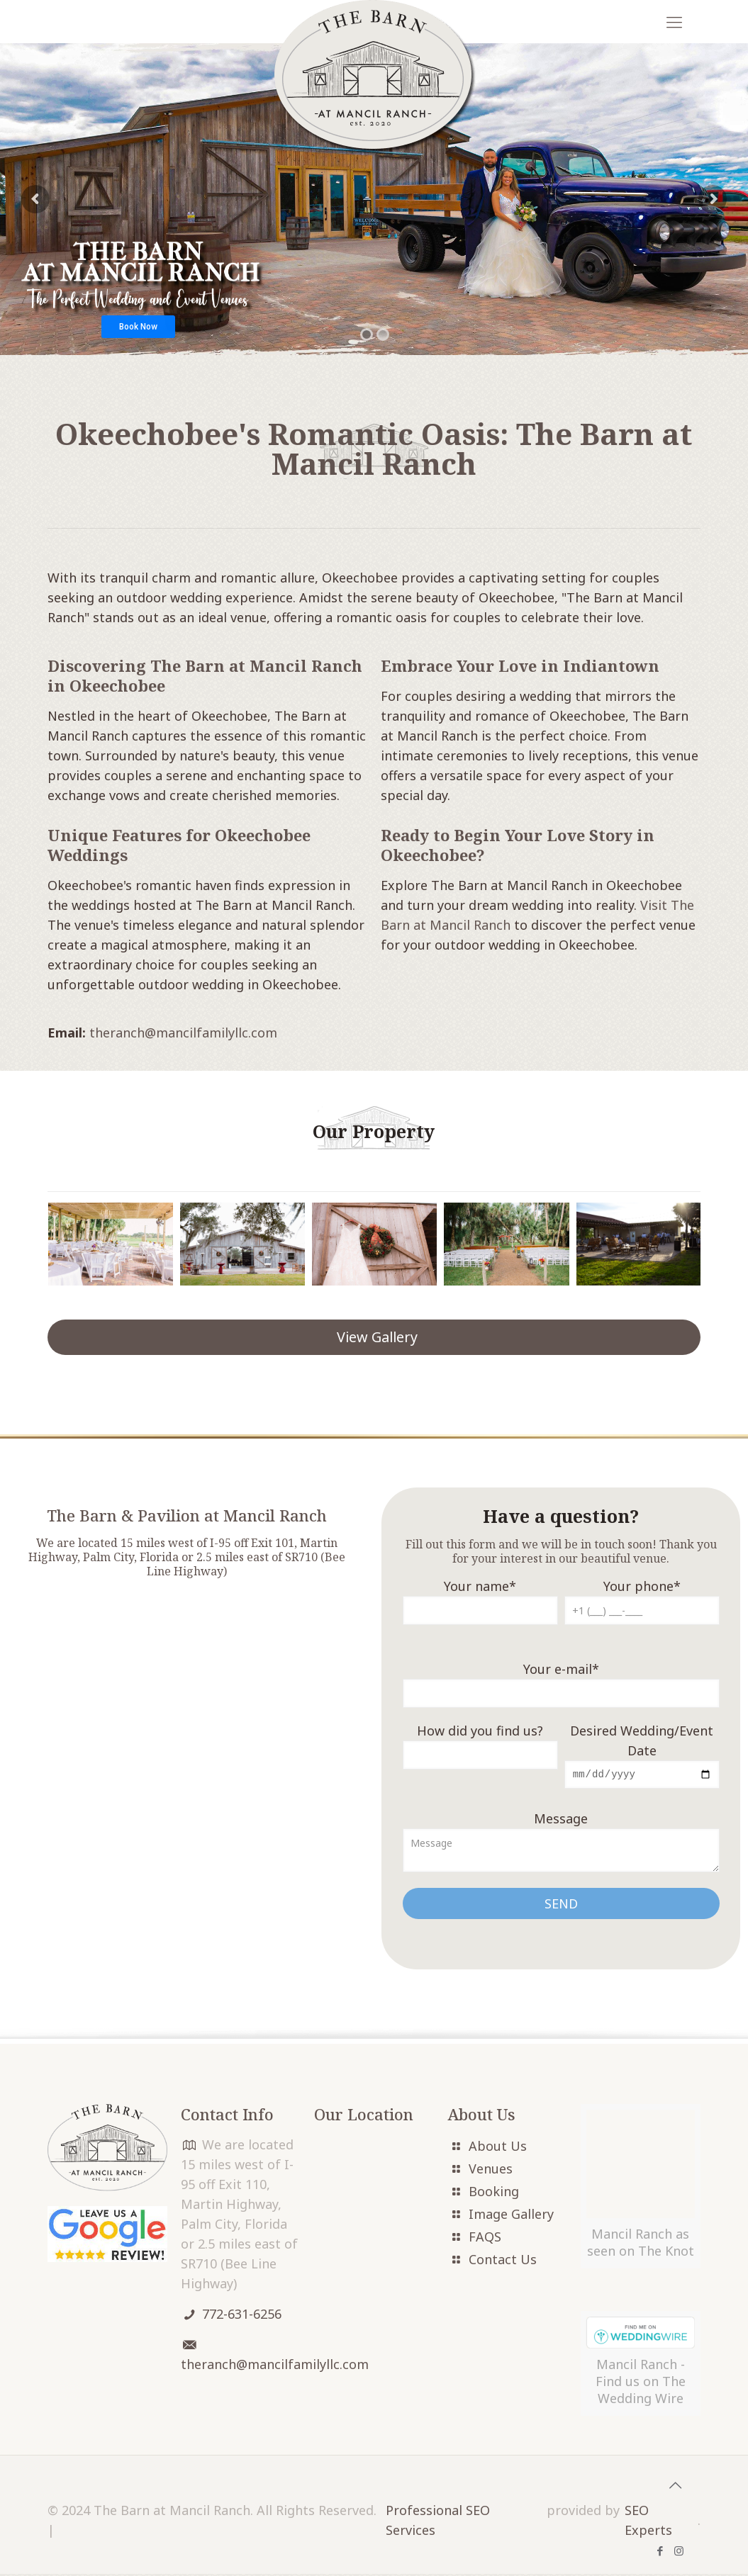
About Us (498, 2147)
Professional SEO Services (438, 2522)
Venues (491, 2170)
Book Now (138, 327)
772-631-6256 (241, 2315)
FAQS (485, 2238)
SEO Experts (648, 2522)
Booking (494, 2193)
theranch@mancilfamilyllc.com (183, 1032)
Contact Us (503, 2261)
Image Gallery (511, 2216)
